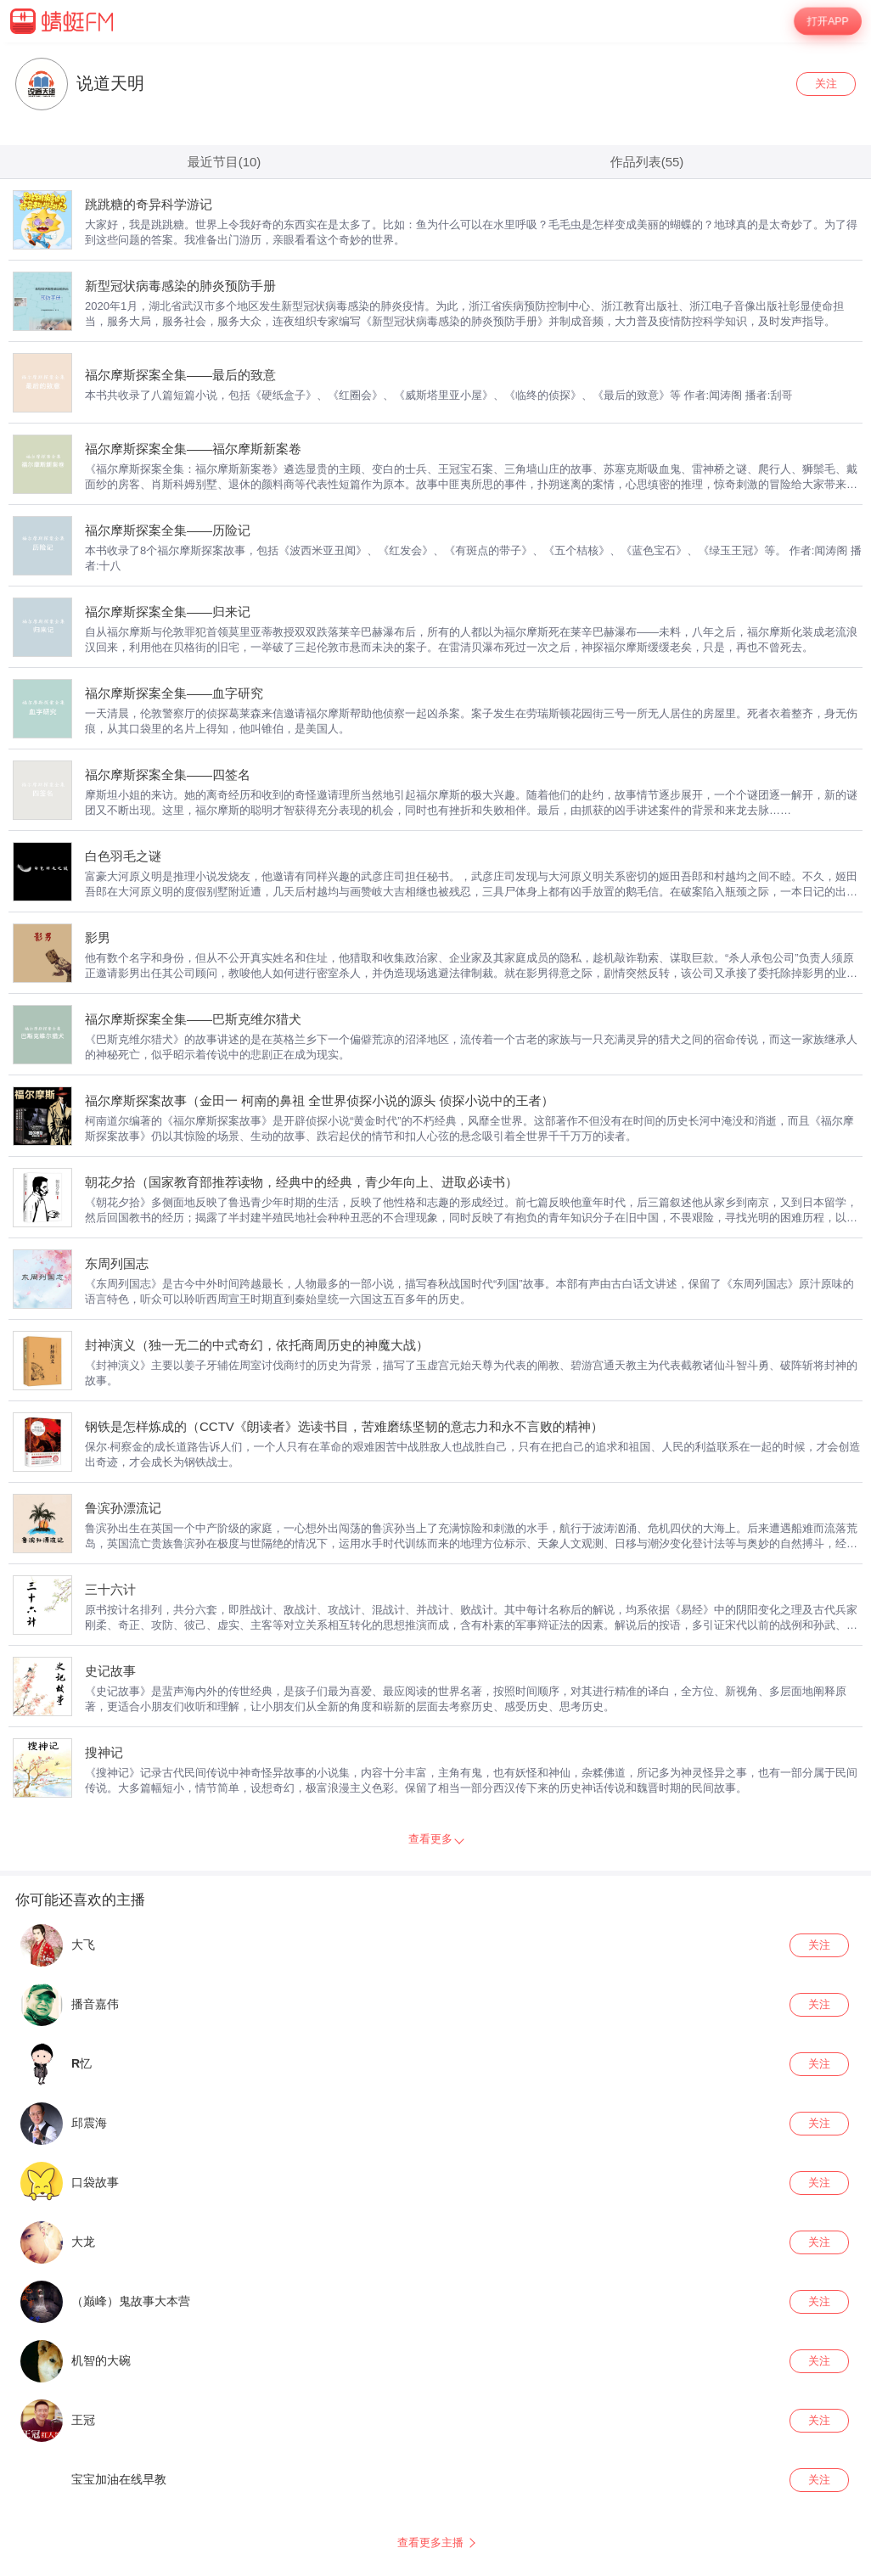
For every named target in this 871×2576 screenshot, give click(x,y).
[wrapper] (435, 1309)
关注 (826, 83)
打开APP (827, 21)
